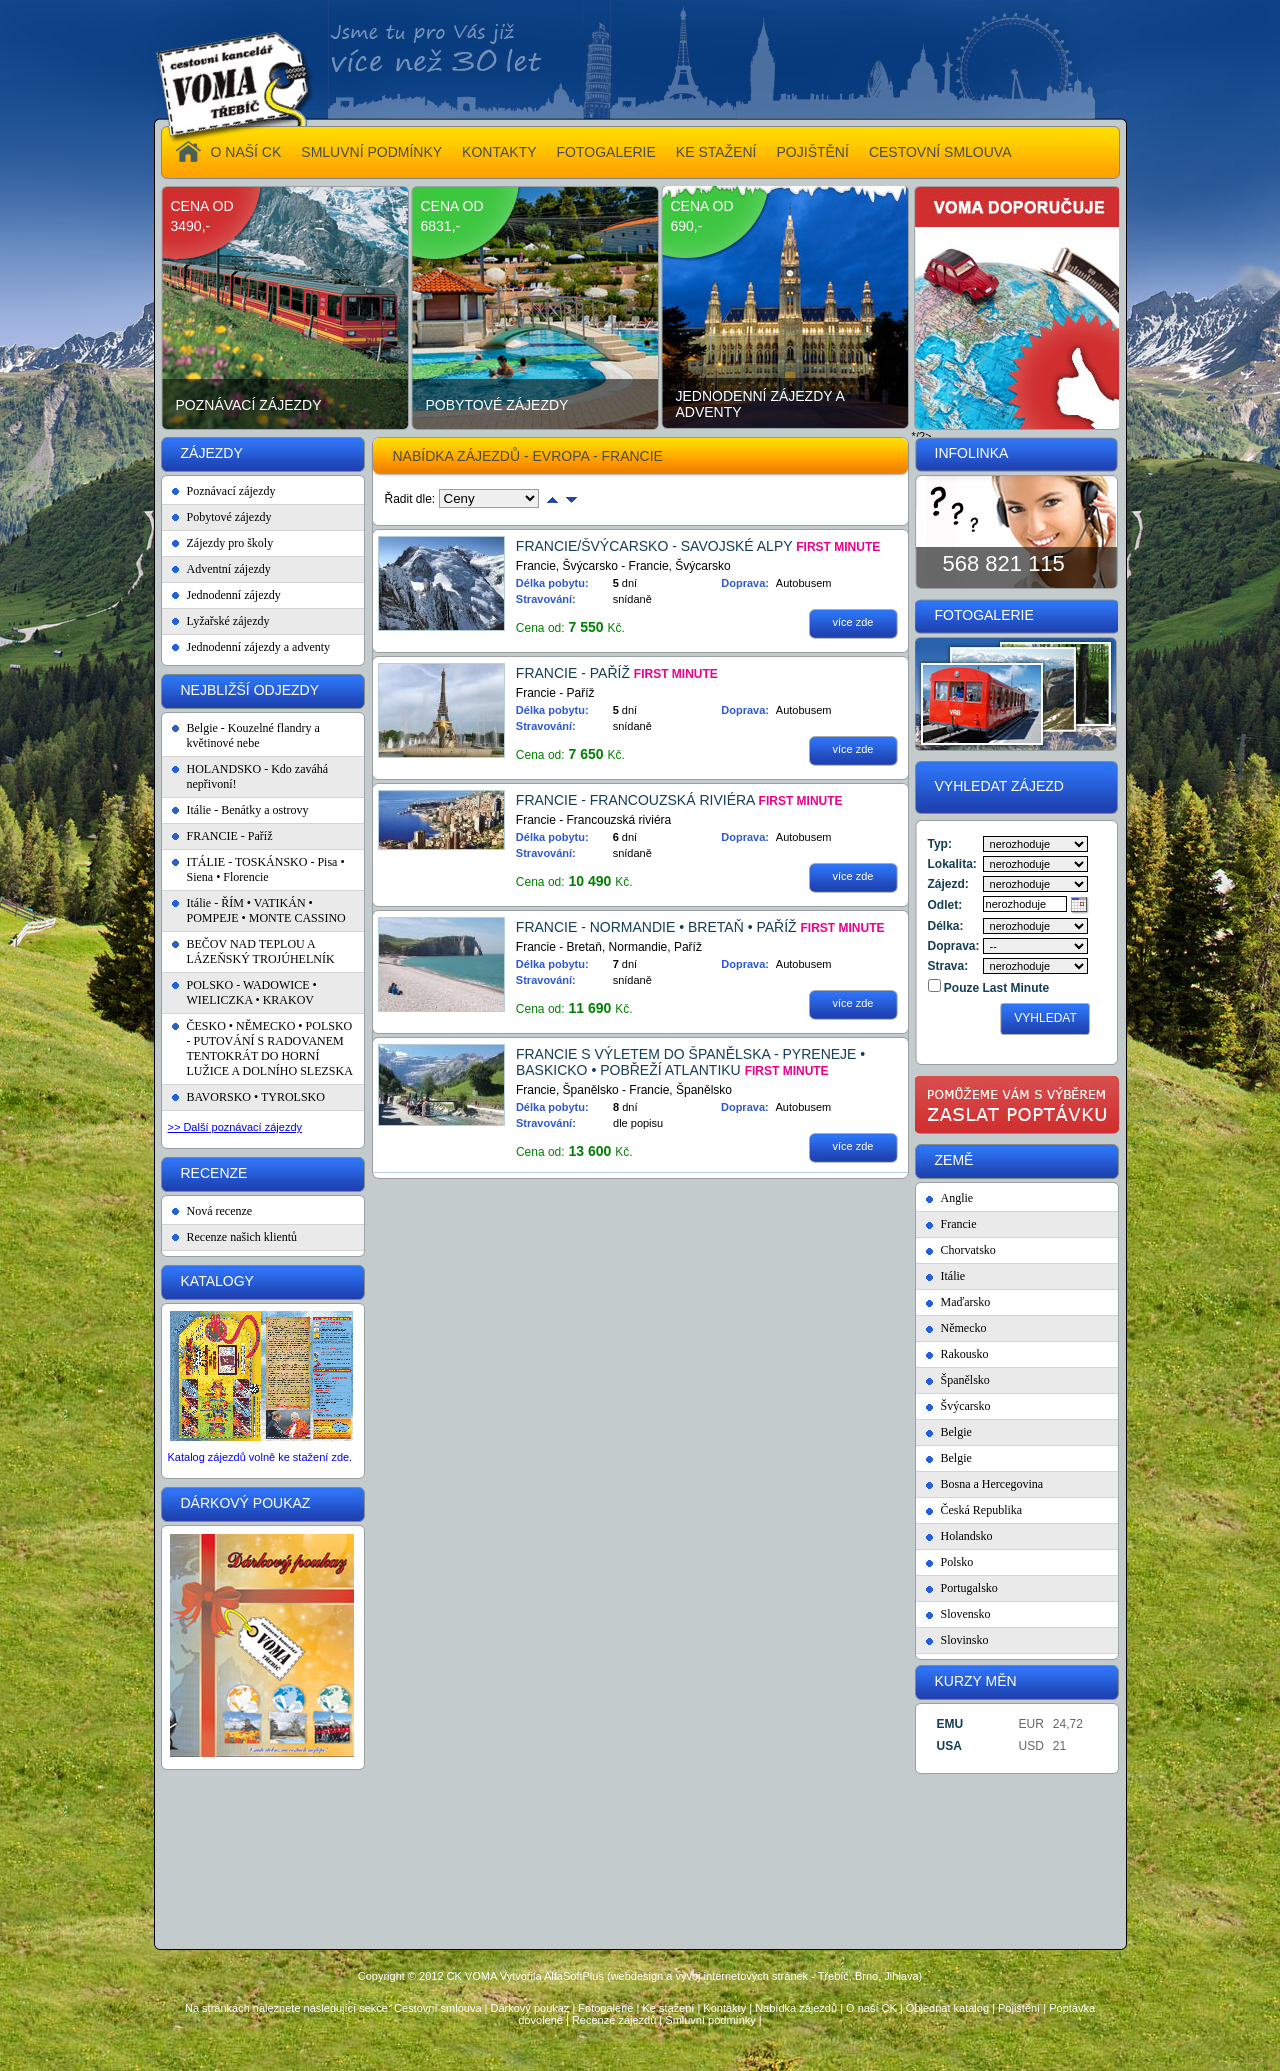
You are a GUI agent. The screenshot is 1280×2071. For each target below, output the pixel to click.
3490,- (191, 226)
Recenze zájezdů (614, 2020)
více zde (853, 622)
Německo (964, 1328)
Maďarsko (966, 1302)
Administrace (640, 2052)
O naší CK (871, 2008)
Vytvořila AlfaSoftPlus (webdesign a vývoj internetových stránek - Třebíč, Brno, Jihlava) (711, 1976)
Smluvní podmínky (710, 2020)
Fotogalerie (605, 2008)
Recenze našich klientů (242, 1237)
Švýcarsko (966, 1406)
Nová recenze (220, 1211)
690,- (687, 226)
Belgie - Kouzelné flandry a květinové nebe (253, 735)
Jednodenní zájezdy (234, 595)
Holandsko (967, 1536)
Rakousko (965, 1354)
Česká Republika (982, 1510)
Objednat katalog (947, 2008)
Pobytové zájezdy (497, 405)
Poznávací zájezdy (249, 405)
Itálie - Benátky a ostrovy (248, 810)
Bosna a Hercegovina (992, 1484)
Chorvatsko (968, 1250)
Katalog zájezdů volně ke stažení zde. (260, 1457)
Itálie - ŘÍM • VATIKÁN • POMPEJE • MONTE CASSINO (266, 910)
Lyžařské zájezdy (228, 621)
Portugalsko (969, 1588)
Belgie (956, 1432)
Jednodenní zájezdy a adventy (760, 404)
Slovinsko (965, 1640)
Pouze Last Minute (995, 988)
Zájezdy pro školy (230, 543)
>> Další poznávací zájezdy (235, 1127)
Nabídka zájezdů (796, 2008)
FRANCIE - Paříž (230, 836)
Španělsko (965, 1380)
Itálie (953, 1276)
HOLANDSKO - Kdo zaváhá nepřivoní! (258, 776)
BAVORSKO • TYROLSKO (256, 1097)
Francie (959, 1224)
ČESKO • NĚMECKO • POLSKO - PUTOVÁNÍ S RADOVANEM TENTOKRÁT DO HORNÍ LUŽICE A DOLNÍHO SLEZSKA (270, 1048)
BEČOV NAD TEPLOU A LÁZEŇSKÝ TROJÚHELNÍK (261, 951)
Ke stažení (668, 2008)
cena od (202, 206)
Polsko (957, 1562)
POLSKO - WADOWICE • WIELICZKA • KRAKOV (252, 992)
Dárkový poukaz (530, 2008)
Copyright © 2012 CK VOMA (427, 1976)
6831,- (441, 226)
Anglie (957, 1198)
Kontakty (724, 2008)
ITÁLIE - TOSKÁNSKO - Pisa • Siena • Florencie (266, 869)
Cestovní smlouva (437, 2008)
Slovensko (966, 1614)
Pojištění (1019, 2008)
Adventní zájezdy (229, 569)
